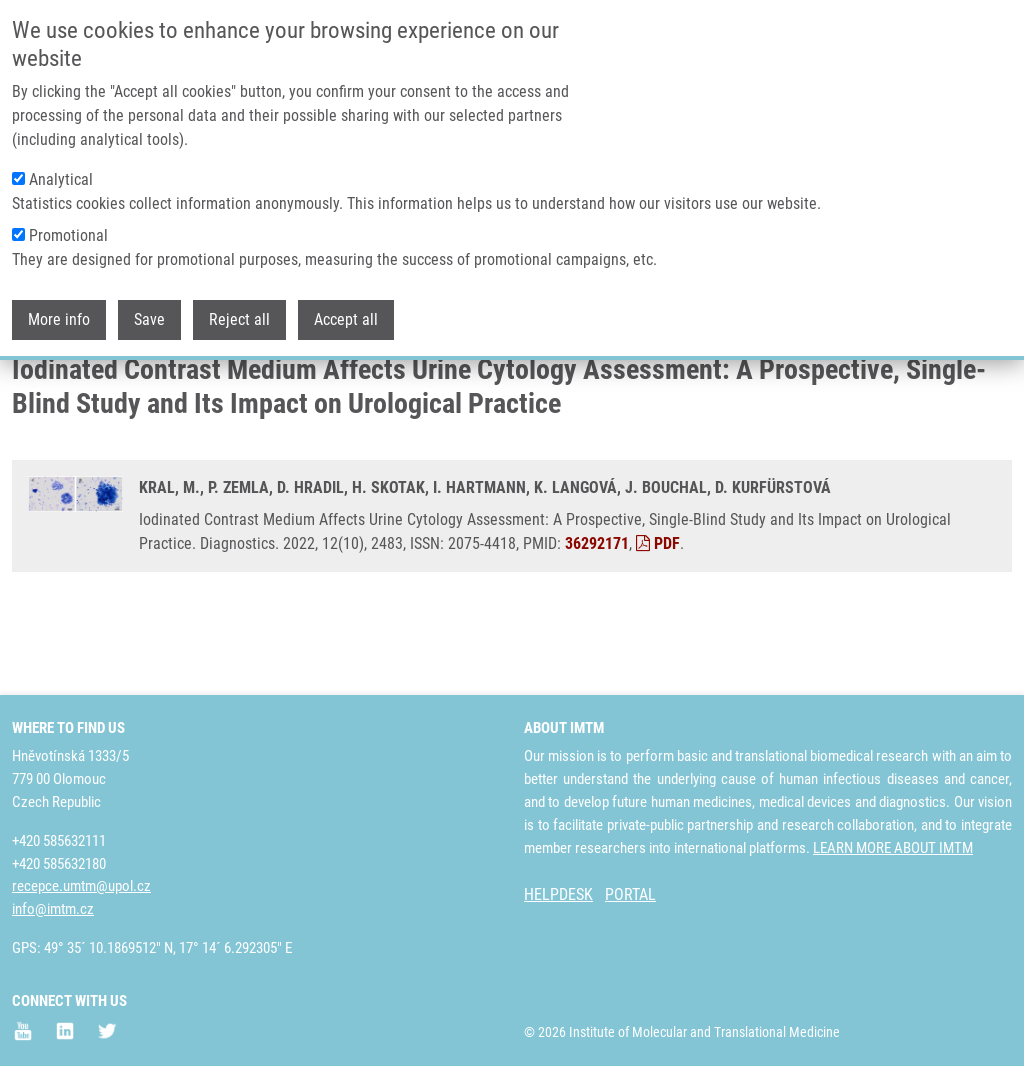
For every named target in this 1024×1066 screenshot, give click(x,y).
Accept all (346, 319)
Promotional (68, 235)
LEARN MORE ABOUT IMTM (893, 848)
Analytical (61, 179)
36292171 (597, 618)
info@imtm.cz (53, 909)
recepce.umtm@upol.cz (81, 886)
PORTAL (630, 894)
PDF (658, 618)
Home (29, 385)
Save (149, 319)
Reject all (239, 319)
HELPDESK (558, 894)
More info (59, 319)
